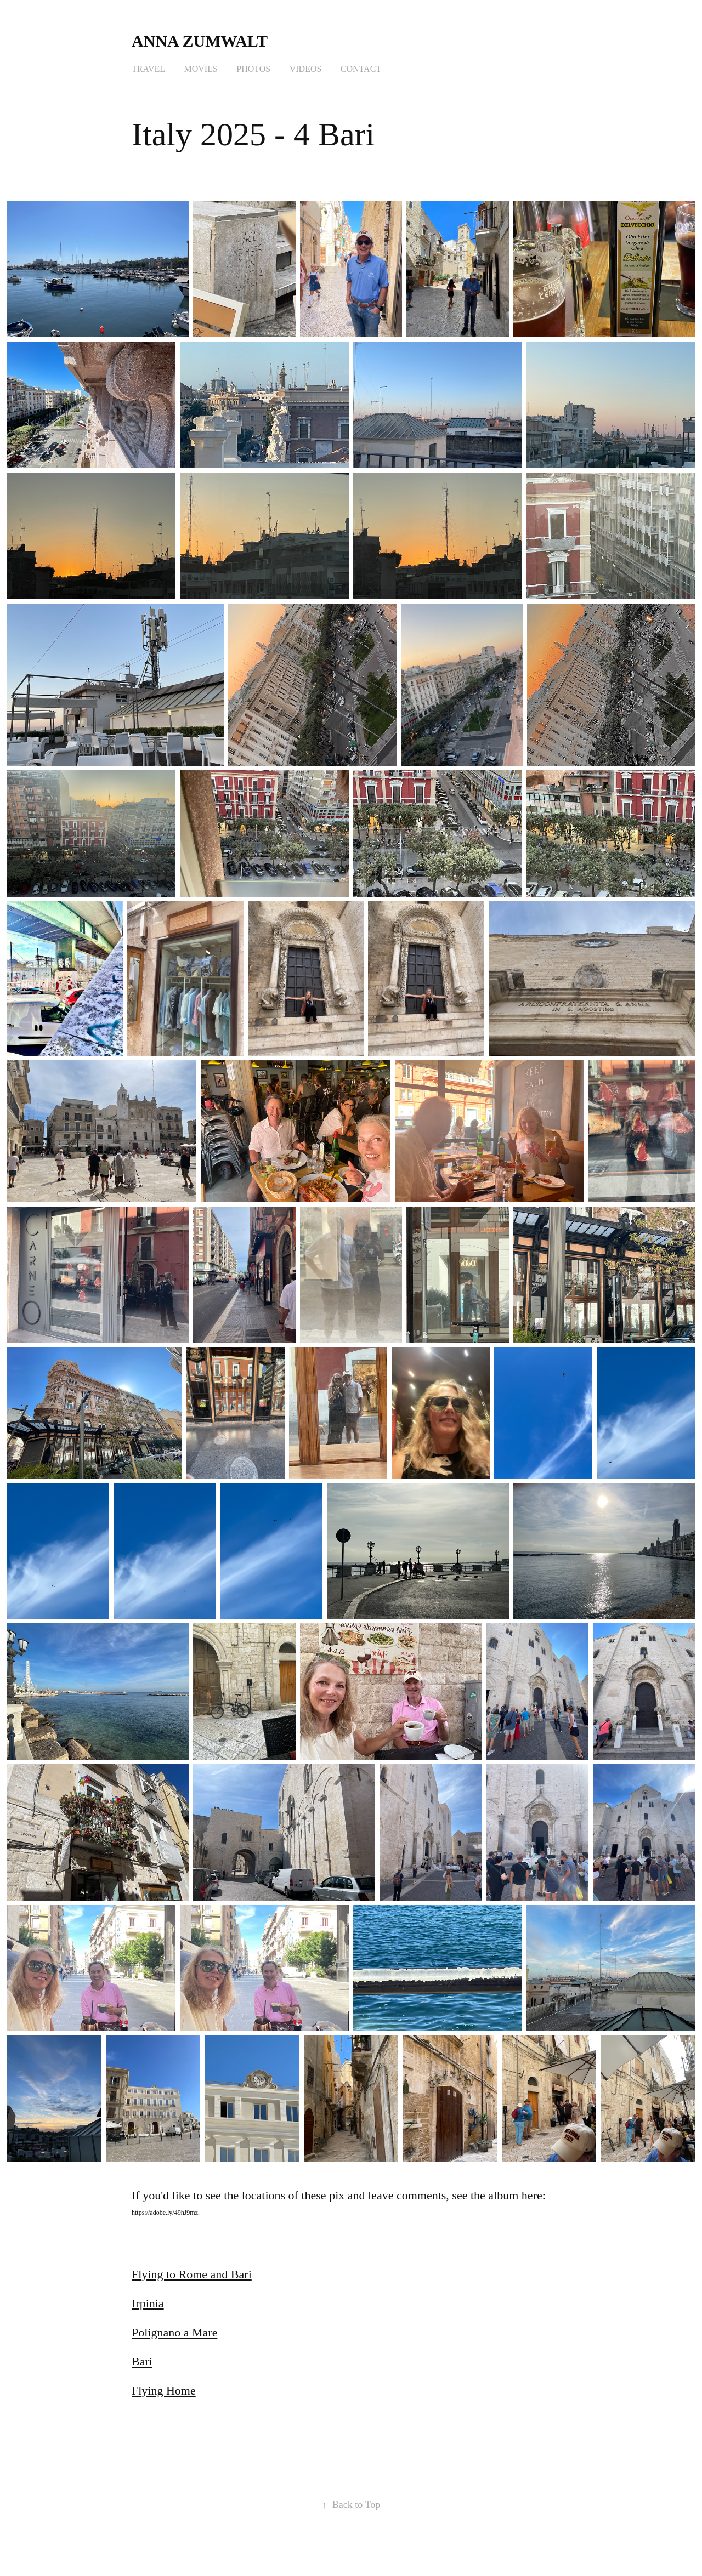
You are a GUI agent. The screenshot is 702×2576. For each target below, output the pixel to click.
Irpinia (148, 2303)
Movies (201, 68)
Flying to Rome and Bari (192, 2274)
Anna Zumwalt (201, 41)
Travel (148, 68)
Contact (361, 68)
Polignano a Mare (174, 2332)
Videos (306, 68)
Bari (142, 2361)
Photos (253, 68)
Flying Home (164, 2390)
